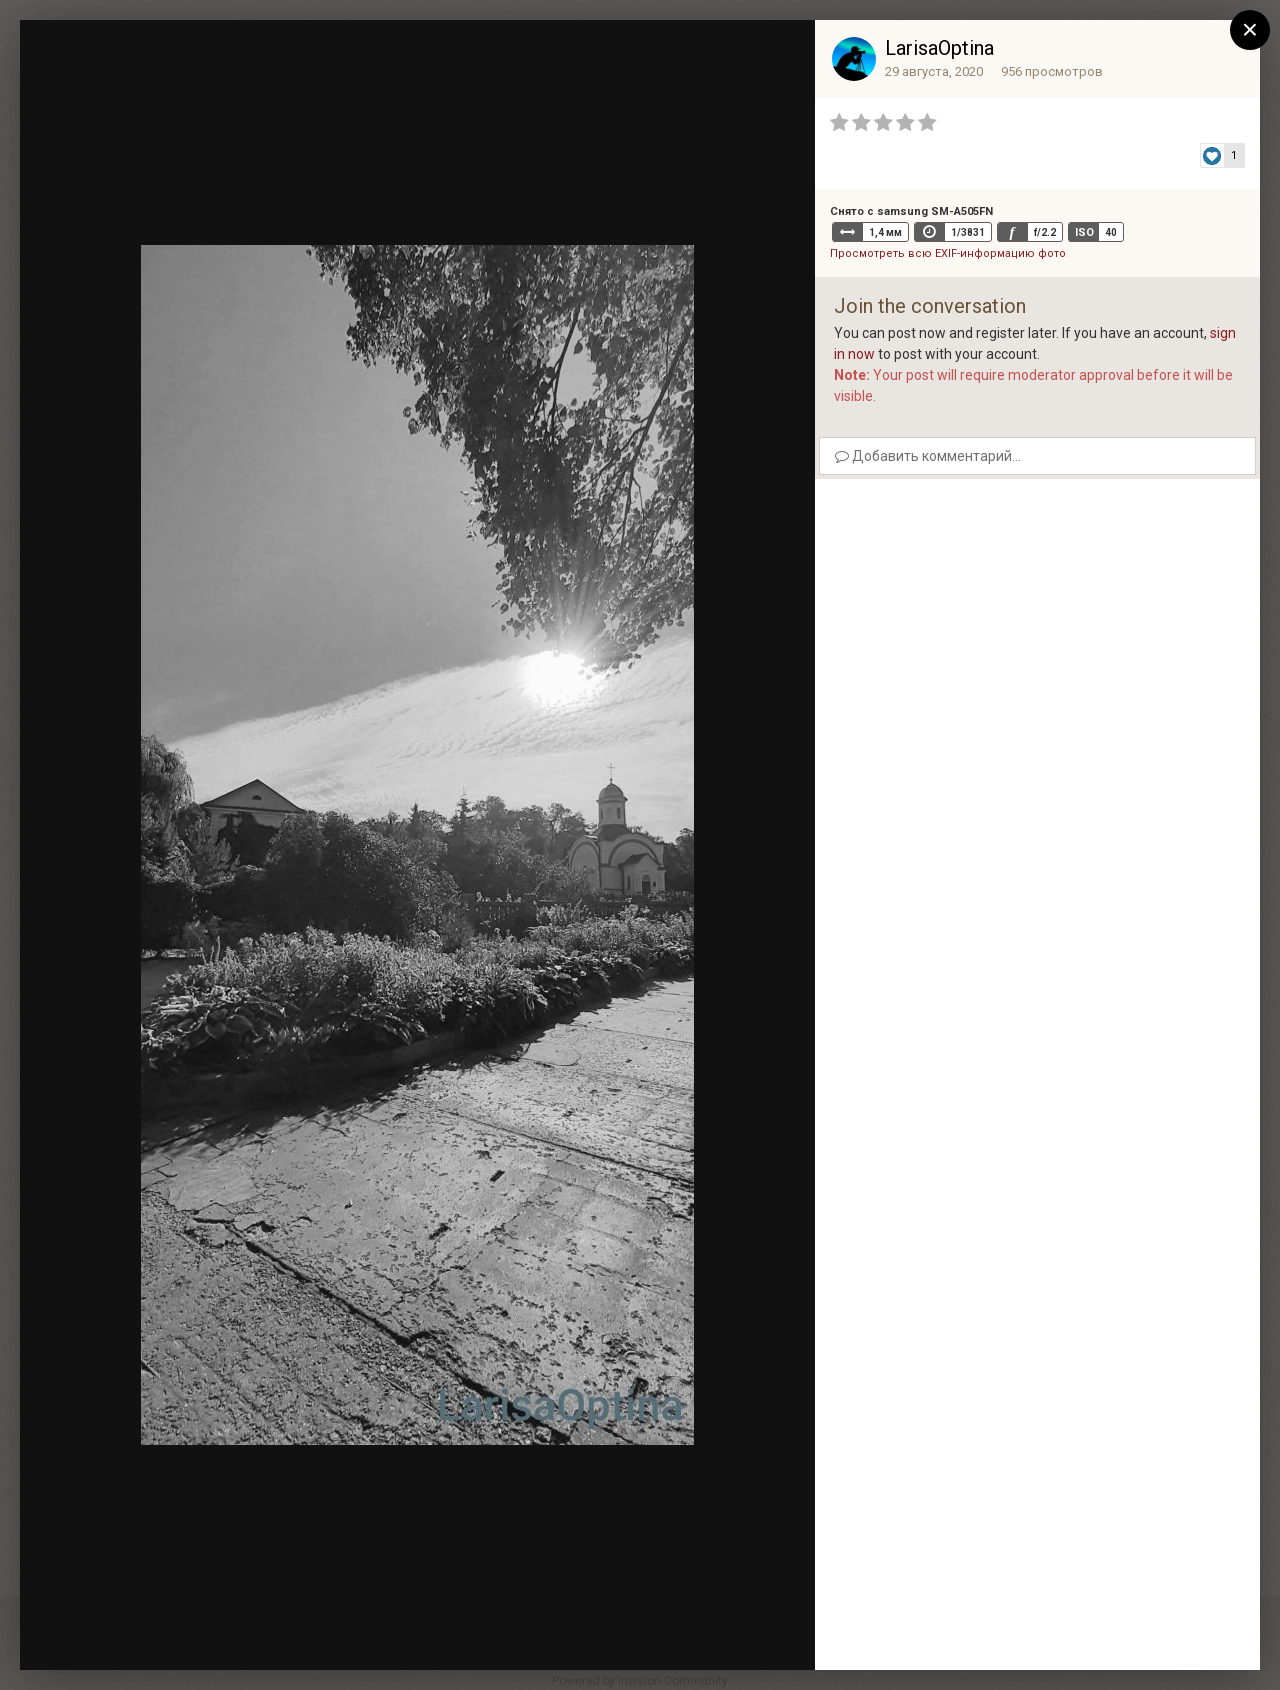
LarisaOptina (939, 48)
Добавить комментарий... (928, 456)
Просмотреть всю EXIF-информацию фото (948, 253)
